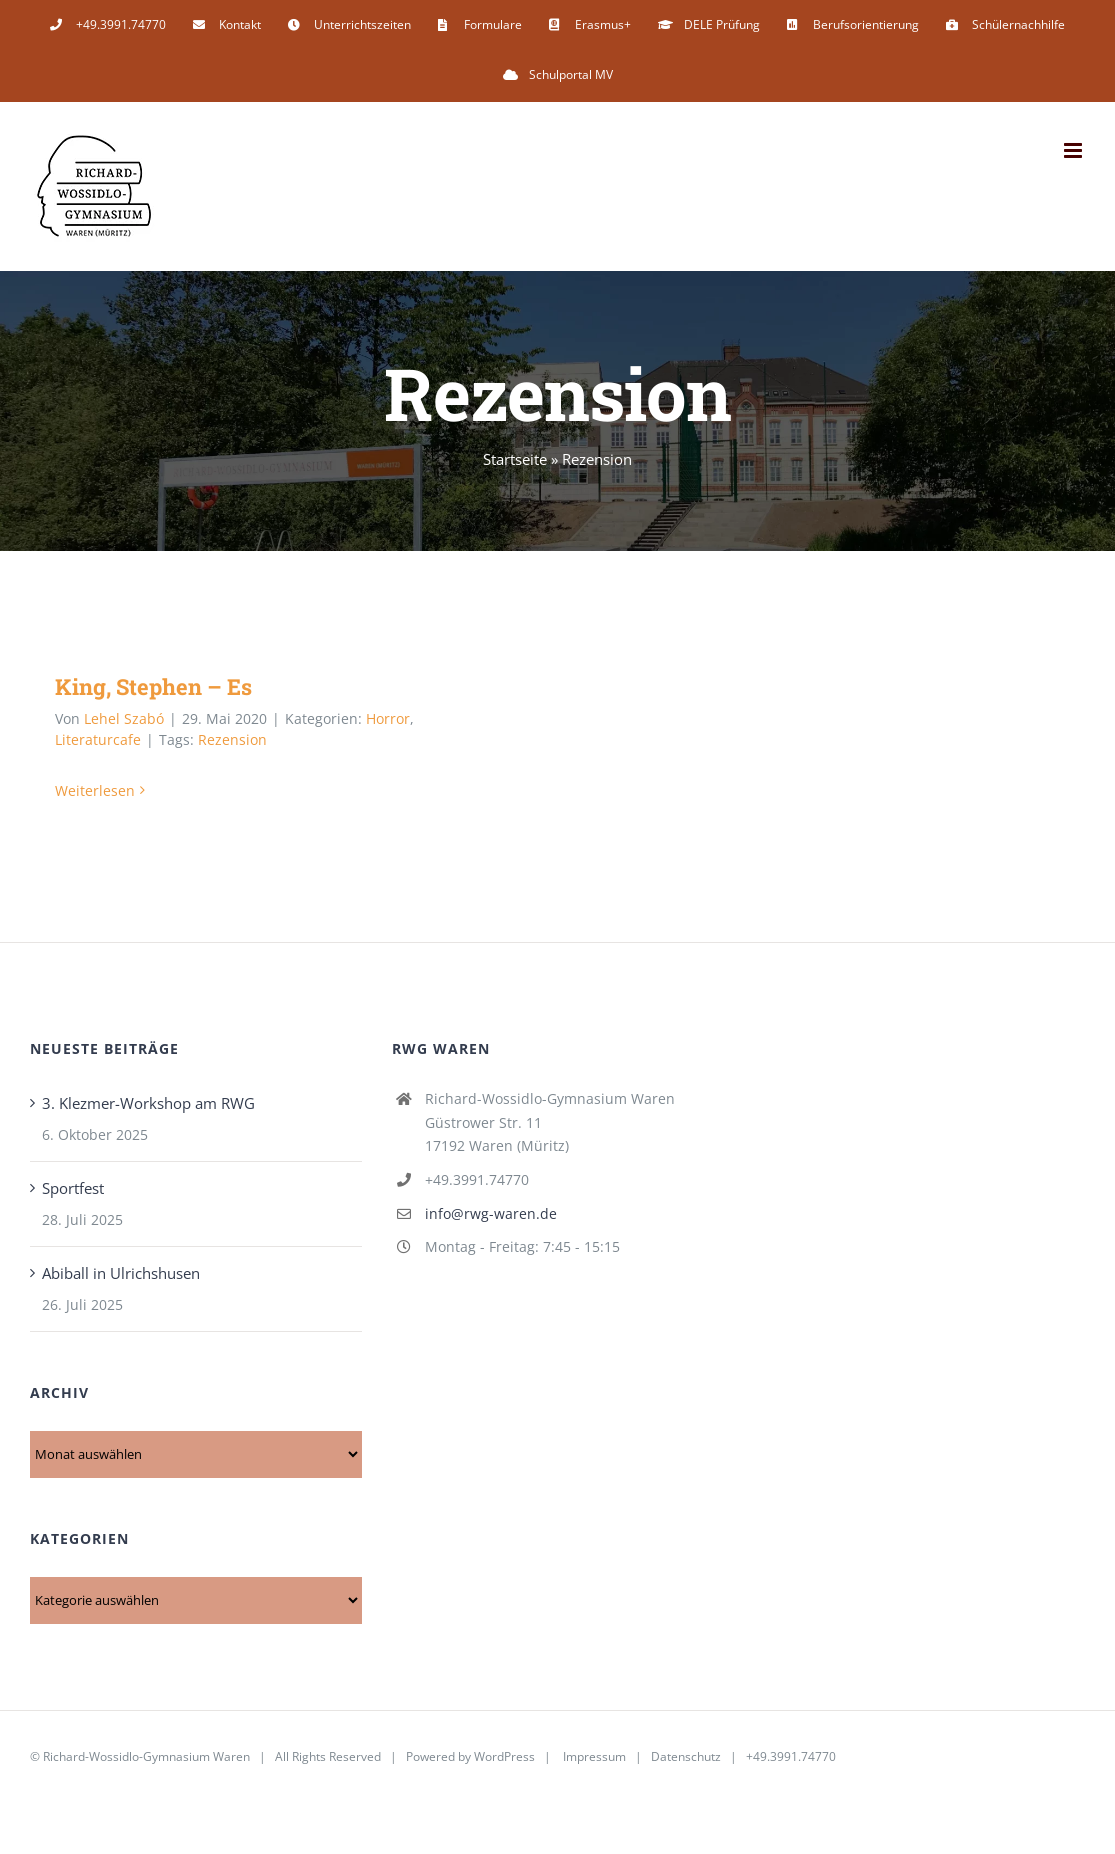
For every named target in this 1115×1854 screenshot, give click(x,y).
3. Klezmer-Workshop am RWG (148, 1103)
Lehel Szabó (124, 718)
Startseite (515, 459)
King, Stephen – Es (153, 686)
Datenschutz (686, 1756)
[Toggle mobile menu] (1074, 150)
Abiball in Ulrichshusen (121, 1273)
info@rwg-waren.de (491, 1213)
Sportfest (73, 1188)
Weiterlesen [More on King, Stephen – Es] (95, 790)
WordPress (504, 1756)
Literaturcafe (98, 739)
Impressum (594, 1756)
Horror (388, 718)
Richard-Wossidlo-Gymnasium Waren (146, 1756)
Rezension (232, 739)
